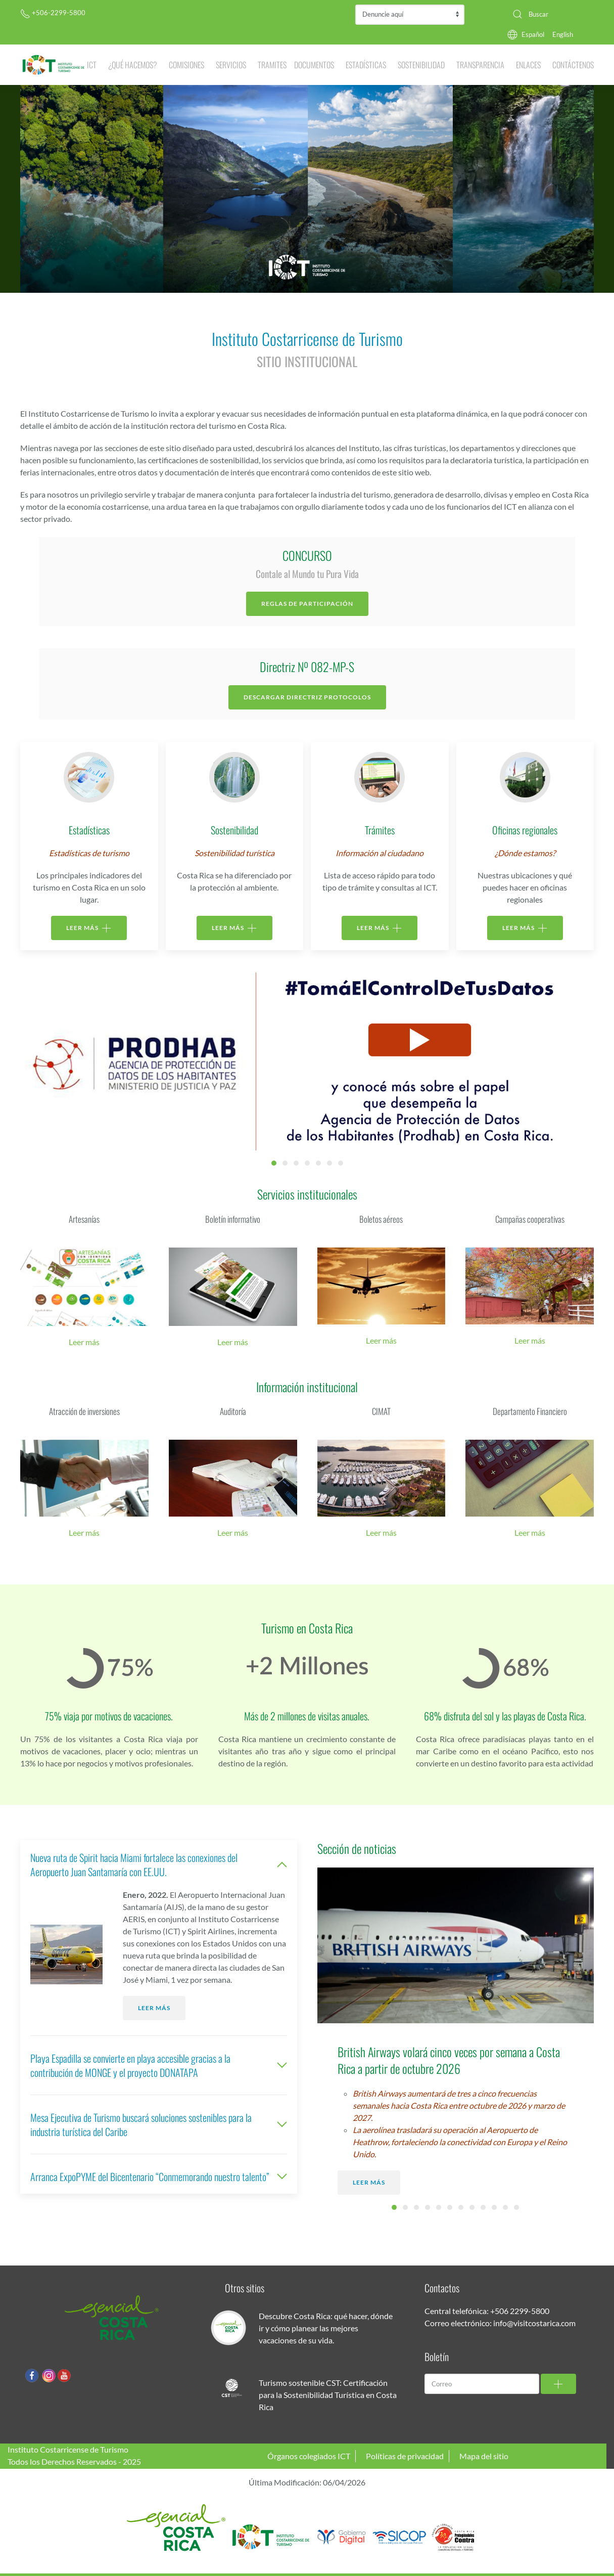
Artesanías (84, 1219)
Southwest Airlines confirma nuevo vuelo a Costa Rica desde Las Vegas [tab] (516, 2207)
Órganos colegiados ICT (308, 2456)
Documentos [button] (314, 65)
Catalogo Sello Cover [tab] (296, 1163)
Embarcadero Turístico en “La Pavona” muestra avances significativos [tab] (449, 2207)
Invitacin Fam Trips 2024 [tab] (329, 1163)
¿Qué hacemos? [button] (132, 65)
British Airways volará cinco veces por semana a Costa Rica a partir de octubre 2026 (449, 2060)
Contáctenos (573, 65)
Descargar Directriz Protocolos (307, 697)
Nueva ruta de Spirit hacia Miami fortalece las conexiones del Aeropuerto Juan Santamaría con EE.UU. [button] (158, 1864)
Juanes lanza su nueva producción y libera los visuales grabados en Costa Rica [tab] (494, 2207)
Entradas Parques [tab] (285, 1163)
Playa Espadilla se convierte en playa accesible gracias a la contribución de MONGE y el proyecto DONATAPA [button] (158, 2065)
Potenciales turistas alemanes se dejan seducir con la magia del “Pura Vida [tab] (483, 2207)
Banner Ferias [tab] (340, 1163)
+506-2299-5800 (52, 13)
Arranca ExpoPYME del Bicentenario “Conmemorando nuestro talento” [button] (158, 2176)
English (562, 34)
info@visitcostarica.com (534, 2323)
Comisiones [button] (186, 65)
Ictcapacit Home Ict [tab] (307, 1163)
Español (533, 34)
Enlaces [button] (528, 65)
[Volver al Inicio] (53, 65)
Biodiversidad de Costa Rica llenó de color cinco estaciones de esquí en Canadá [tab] (405, 2207)
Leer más (84, 1342)
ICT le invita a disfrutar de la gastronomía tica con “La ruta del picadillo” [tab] (505, 2207)
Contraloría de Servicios (409, 15)
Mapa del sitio (483, 2456)
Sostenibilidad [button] (421, 65)
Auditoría (233, 1411)
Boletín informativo (232, 1219)
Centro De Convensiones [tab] (318, 1163)
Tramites (272, 65)
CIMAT (381, 1411)
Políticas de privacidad (405, 2456)
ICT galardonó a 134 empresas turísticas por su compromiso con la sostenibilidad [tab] (427, 2207)
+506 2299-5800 (519, 2311)
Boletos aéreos (381, 1219)
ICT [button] (92, 65)
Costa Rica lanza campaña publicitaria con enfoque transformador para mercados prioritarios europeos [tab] (472, 2207)
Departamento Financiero (530, 1411)
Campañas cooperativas (529, 1219)
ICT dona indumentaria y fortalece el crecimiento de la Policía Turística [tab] (416, 2207)
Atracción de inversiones (84, 1411)
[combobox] (549, 14)
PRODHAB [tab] (273, 1163)
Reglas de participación (307, 603)
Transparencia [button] (480, 65)
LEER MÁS (89, 928)
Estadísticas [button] (366, 65)
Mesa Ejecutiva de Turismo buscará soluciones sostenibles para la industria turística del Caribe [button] (158, 2124)
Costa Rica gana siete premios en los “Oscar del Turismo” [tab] (438, 2207)
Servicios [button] (231, 65)
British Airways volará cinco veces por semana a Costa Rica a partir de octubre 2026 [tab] (394, 2207)
